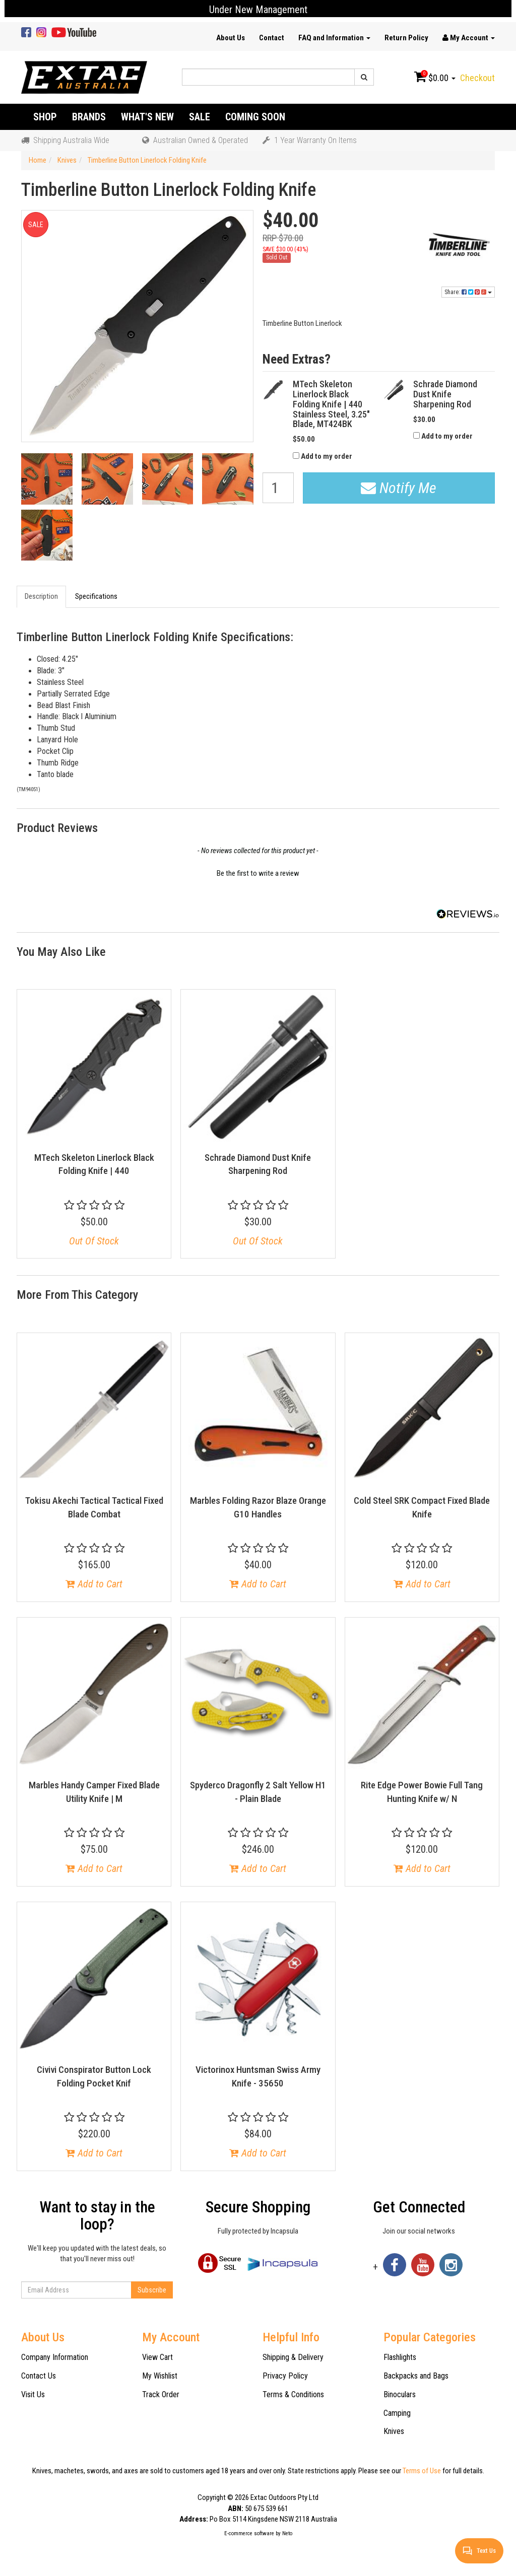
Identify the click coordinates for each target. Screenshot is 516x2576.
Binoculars (399, 2394)
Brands (89, 117)
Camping (397, 2413)
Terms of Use (422, 2470)
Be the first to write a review (258, 873)
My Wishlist (159, 2376)
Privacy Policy (285, 2376)
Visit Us (33, 2394)
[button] (258, 872)
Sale (199, 117)
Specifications (96, 596)
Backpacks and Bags (415, 2376)
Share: (468, 292)
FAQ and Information (334, 37)
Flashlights (399, 2357)
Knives (393, 2431)
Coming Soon (255, 117)
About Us (230, 37)
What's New (147, 117)
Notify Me (398, 488)
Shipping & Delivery (293, 2357)
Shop (45, 117)
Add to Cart (94, 1584)
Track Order (160, 2394)
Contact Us (38, 2376)
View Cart (157, 2357)
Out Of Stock (94, 1241)
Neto (287, 2533)
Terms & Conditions (293, 2394)
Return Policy (406, 37)
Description (41, 596)
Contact (271, 37)
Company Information (54, 2357)
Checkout (477, 78)
